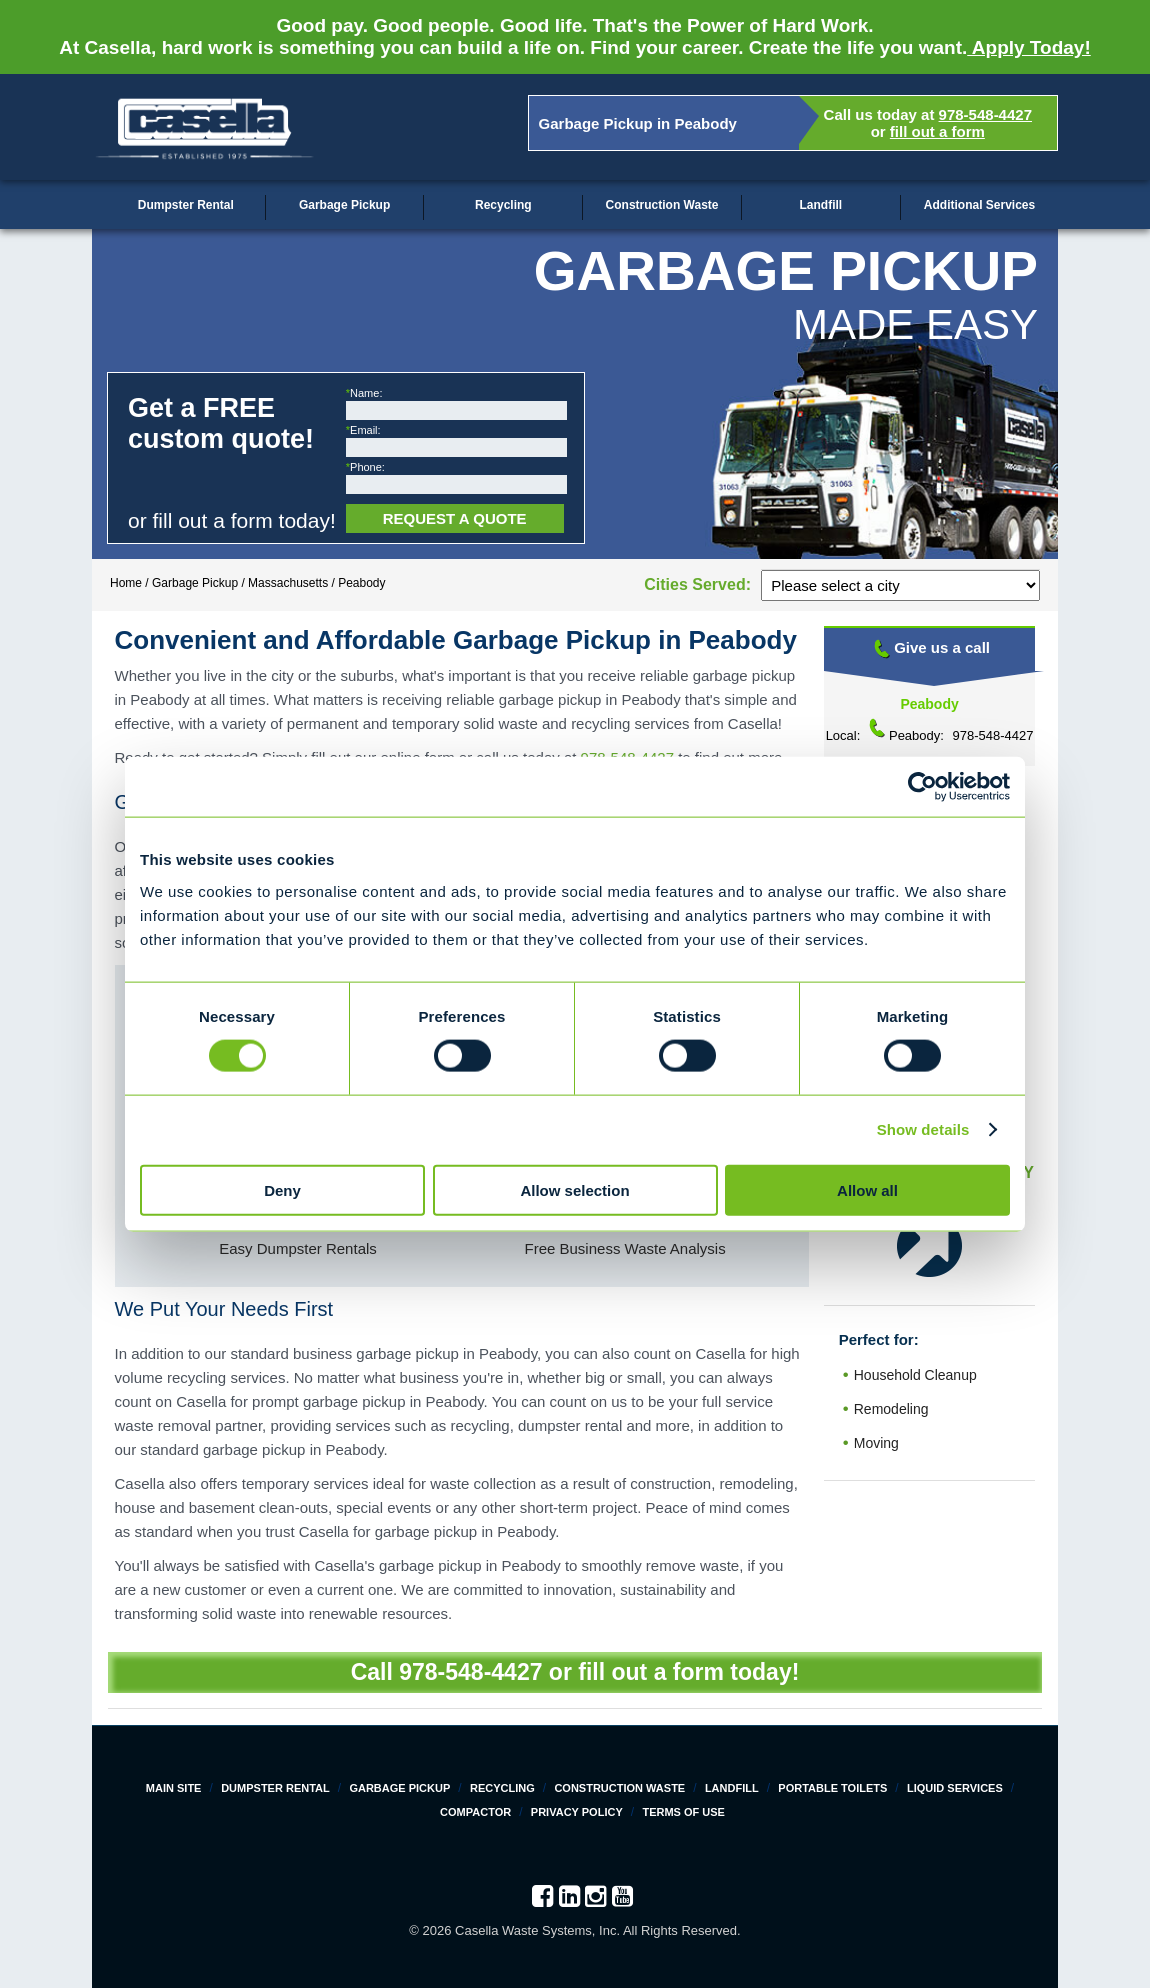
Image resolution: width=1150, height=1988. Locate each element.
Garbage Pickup (344, 205)
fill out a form (937, 131)
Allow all (867, 1189)
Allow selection (574, 1189)
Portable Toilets (832, 1788)
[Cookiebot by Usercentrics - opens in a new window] (922, 787)
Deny (282, 1189)
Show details (923, 1129)
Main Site (174, 1788)
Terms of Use (683, 1812)
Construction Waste (662, 205)
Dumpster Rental (186, 205)
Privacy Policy (577, 1812)
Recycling (503, 205)
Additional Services (979, 205)
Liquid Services (955, 1788)
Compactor (475, 1812)
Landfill (820, 205)
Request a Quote (455, 518)
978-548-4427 (985, 114)
